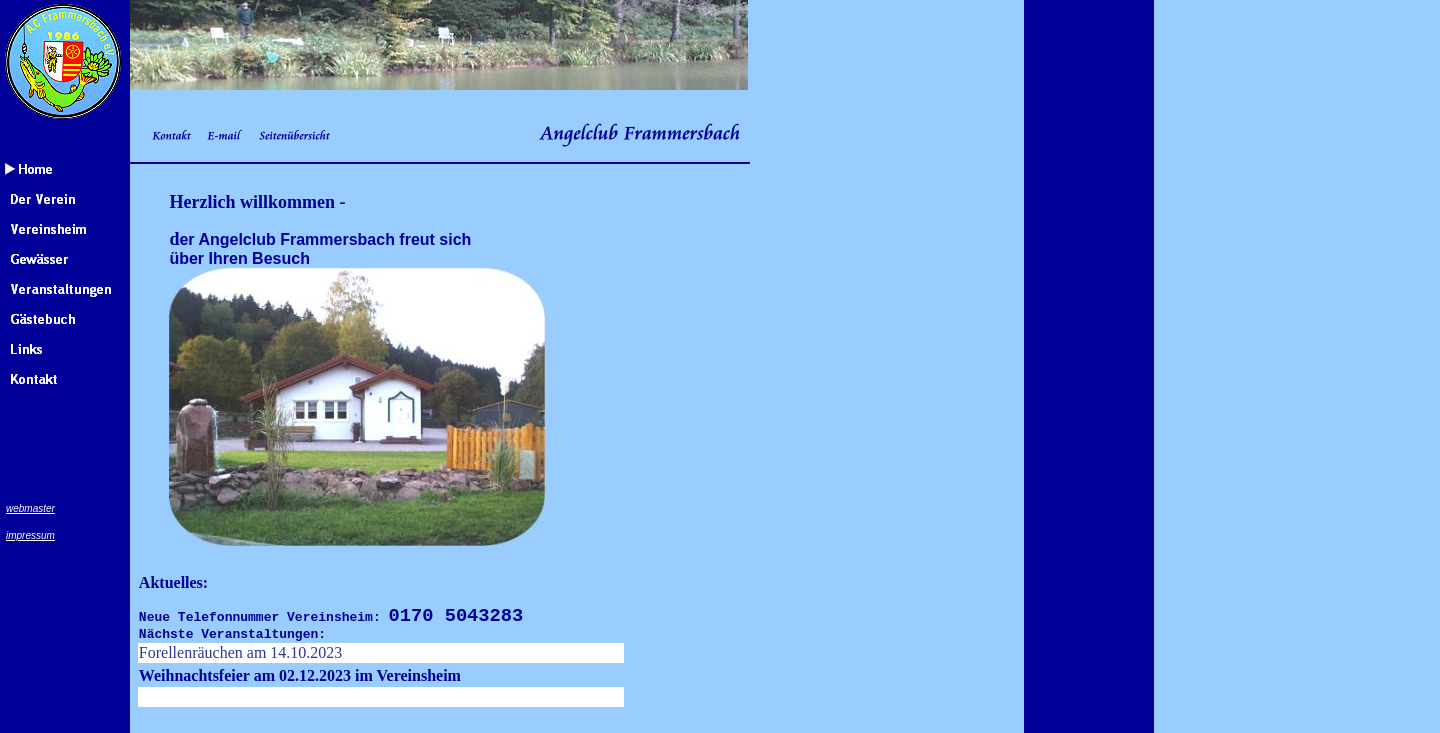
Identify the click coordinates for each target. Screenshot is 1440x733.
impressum (30, 535)
